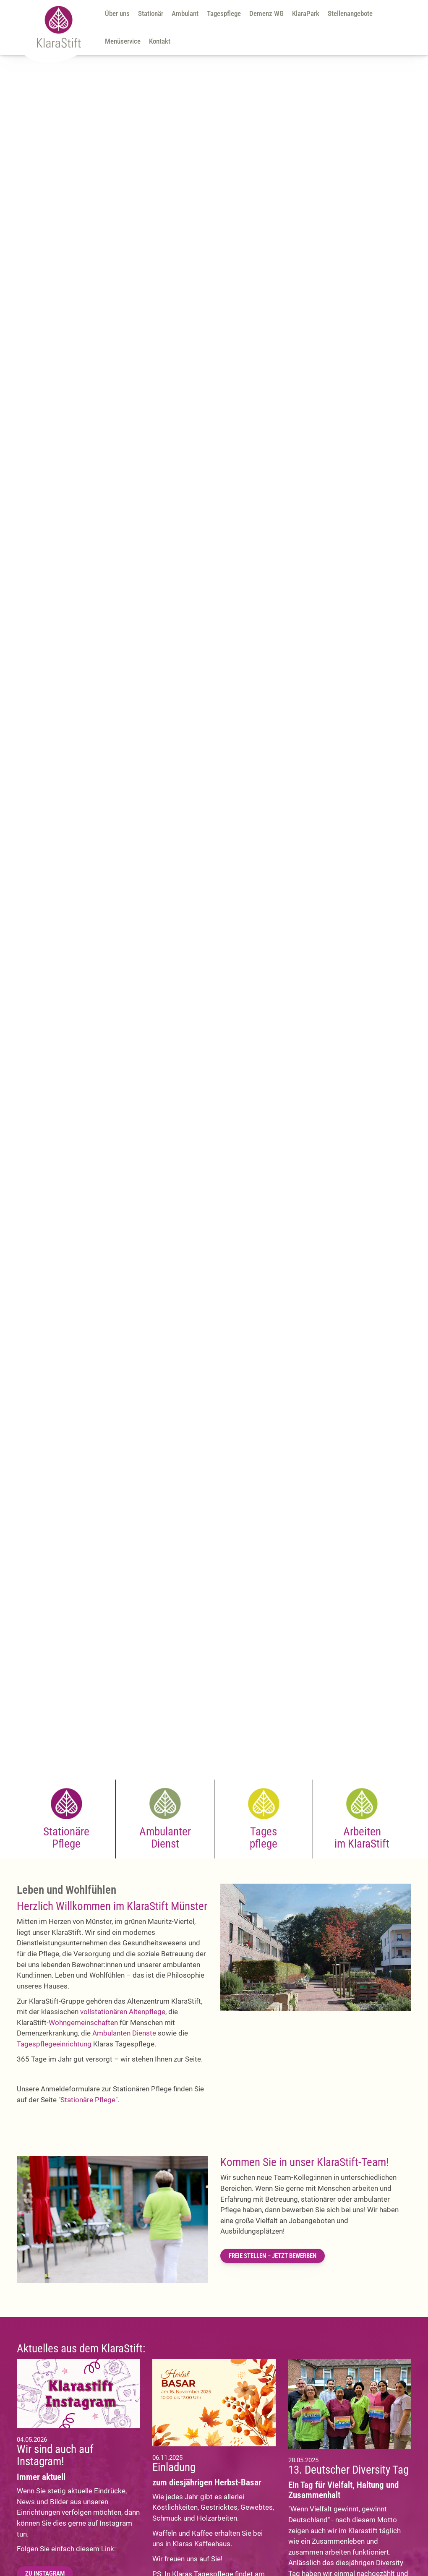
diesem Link (95, 2549)
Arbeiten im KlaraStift (361, 1837)
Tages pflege (263, 1837)
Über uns (117, 13)
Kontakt (159, 41)
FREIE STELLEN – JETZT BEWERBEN (272, 2256)
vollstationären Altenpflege (122, 2011)
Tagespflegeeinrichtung (54, 2044)
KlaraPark (305, 13)
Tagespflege (224, 13)
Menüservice (123, 41)
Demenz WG (266, 13)
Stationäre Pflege (66, 1837)
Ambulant (185, 13)
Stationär (150, 13)
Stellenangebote (350, 13)
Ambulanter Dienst (165, 1837)
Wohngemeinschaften (83, 2022)
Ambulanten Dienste (124, 2033)
